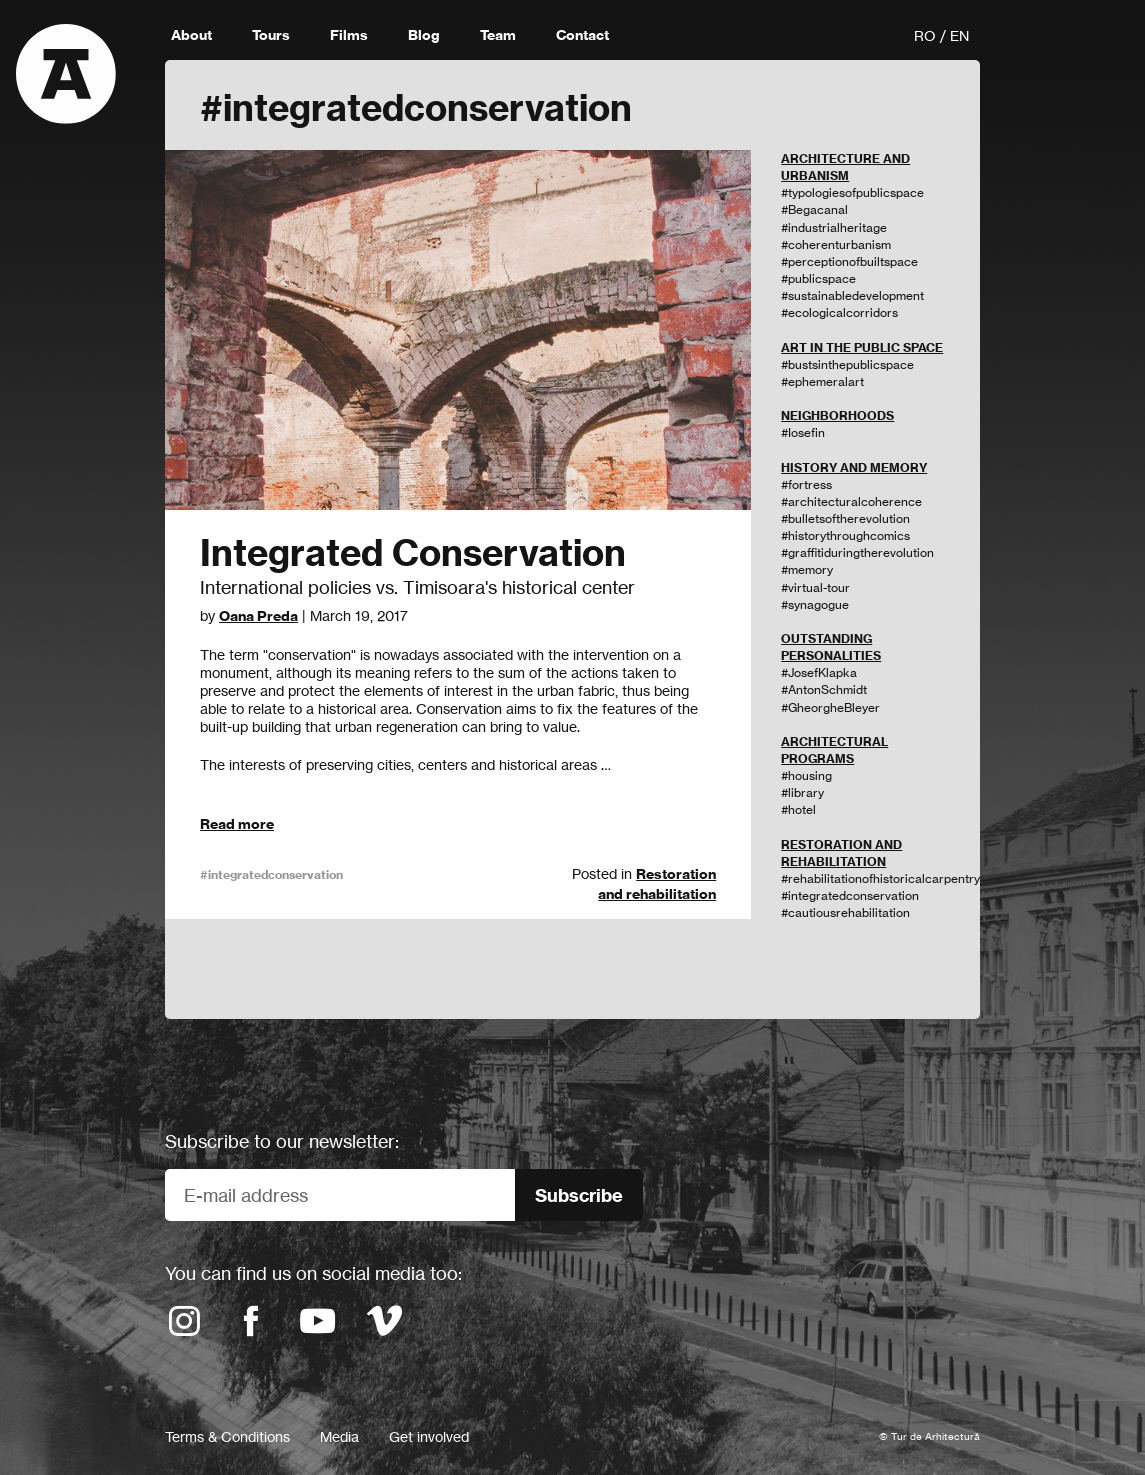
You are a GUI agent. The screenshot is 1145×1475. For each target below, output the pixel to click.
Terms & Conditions (227, 1436)
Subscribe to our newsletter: (282, 1141)
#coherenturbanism (836, 244)
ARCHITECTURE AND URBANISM (845, 167)
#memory (807, 569)
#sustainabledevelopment (852, 295)
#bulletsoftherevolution (845, 518)
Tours (271, 35)
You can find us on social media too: (313, 1273)
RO (925, 35)
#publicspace (818, 278)
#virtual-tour (815, 587)
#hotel (798, 809)
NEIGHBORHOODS (837, 415)
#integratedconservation (271, 874)
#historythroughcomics (845, 535)
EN (959, 35)
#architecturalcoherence (851, 501)
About (191, 35)
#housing (806, 775)
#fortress (806, 484)
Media (339, 1436)
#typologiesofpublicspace (852, 192)
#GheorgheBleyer (830, 707)
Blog (424, 35)
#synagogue (815, 604)
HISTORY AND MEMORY (854, 467)
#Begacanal (814, 209)
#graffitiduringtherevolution (857, 552)
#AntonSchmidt (824, 689)
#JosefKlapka (819, 672)
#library (802, 792)
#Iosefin (803, 432)
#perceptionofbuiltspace (849, 261)
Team (498, 35)
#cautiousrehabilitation (845, 912)
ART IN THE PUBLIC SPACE (862, 347)
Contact (582, 35)
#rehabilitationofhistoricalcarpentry (880, 878)
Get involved (429, 1436)
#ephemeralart (822, 381)
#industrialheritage (834, 227)
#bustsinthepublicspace (847, 364)
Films (349, 35)
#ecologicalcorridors (839, 312)
